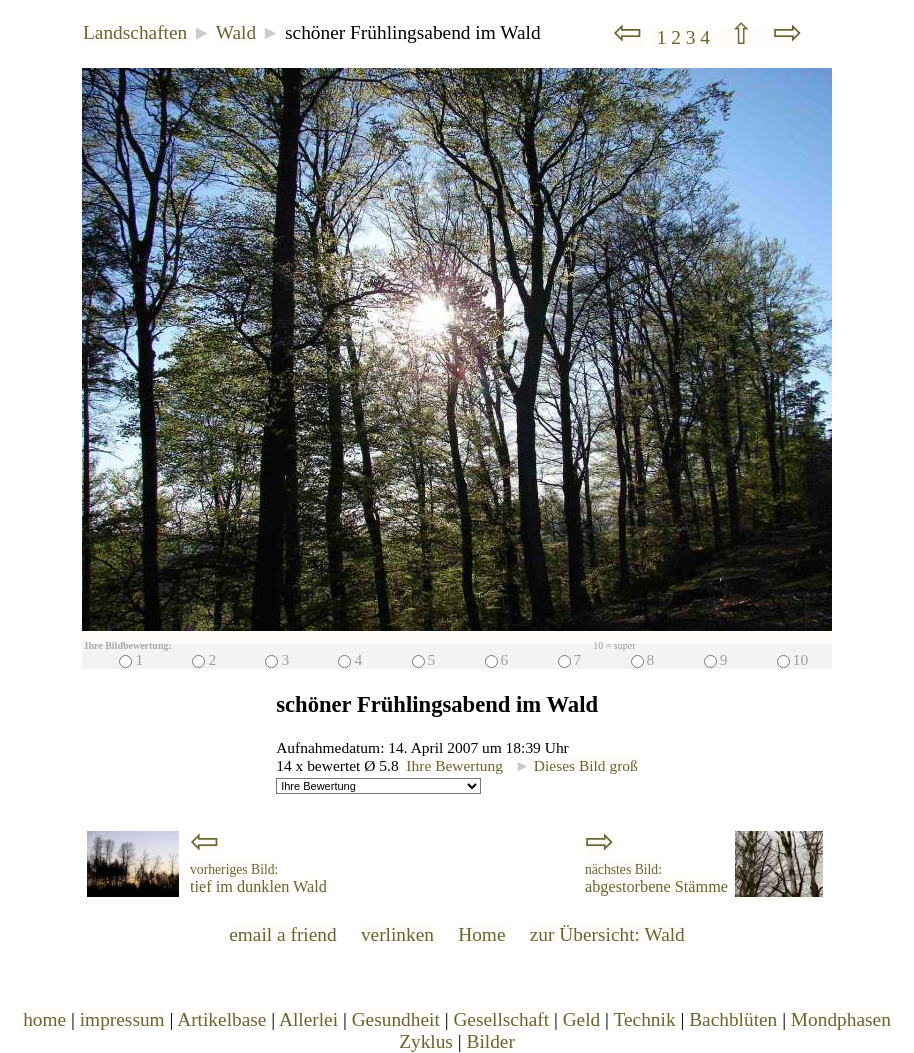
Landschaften (135, 32)
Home (481, 934)
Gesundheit (396, 1019)
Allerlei (308, 1019)
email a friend (283, 934)
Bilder (490, 1041)
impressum (122, 1019)
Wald (236, 32)
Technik (644, 1019)
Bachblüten (733, 1019)
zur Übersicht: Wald (607, 934)
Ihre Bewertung (454, 765)
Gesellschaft (501, 1019)
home (44, 1019)
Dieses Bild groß (576, 765)
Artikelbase (221, 1019)
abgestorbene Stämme (656, 879)
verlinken (397, 934)
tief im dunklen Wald (258, 879)
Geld (582, 1019)
